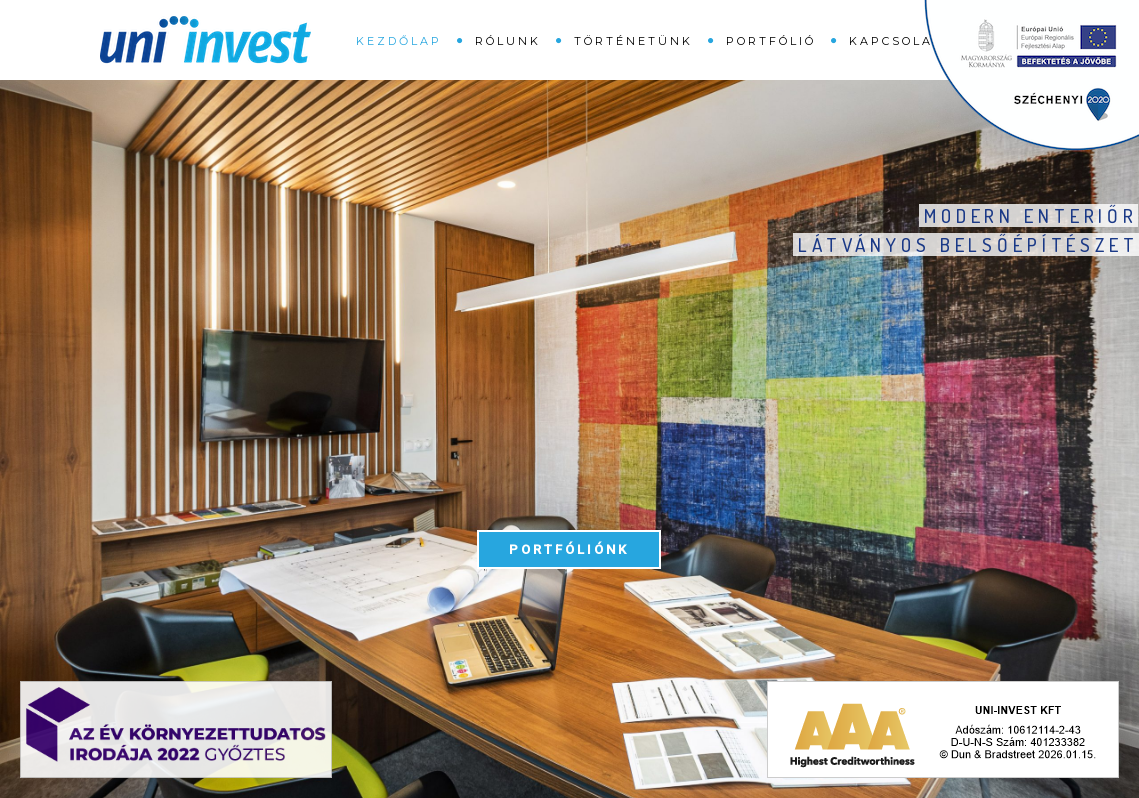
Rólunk (508, 41)
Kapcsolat (896, 41)
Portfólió (771, 41)
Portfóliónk (569, 549)
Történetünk (633, 41)
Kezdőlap (399, 41)
